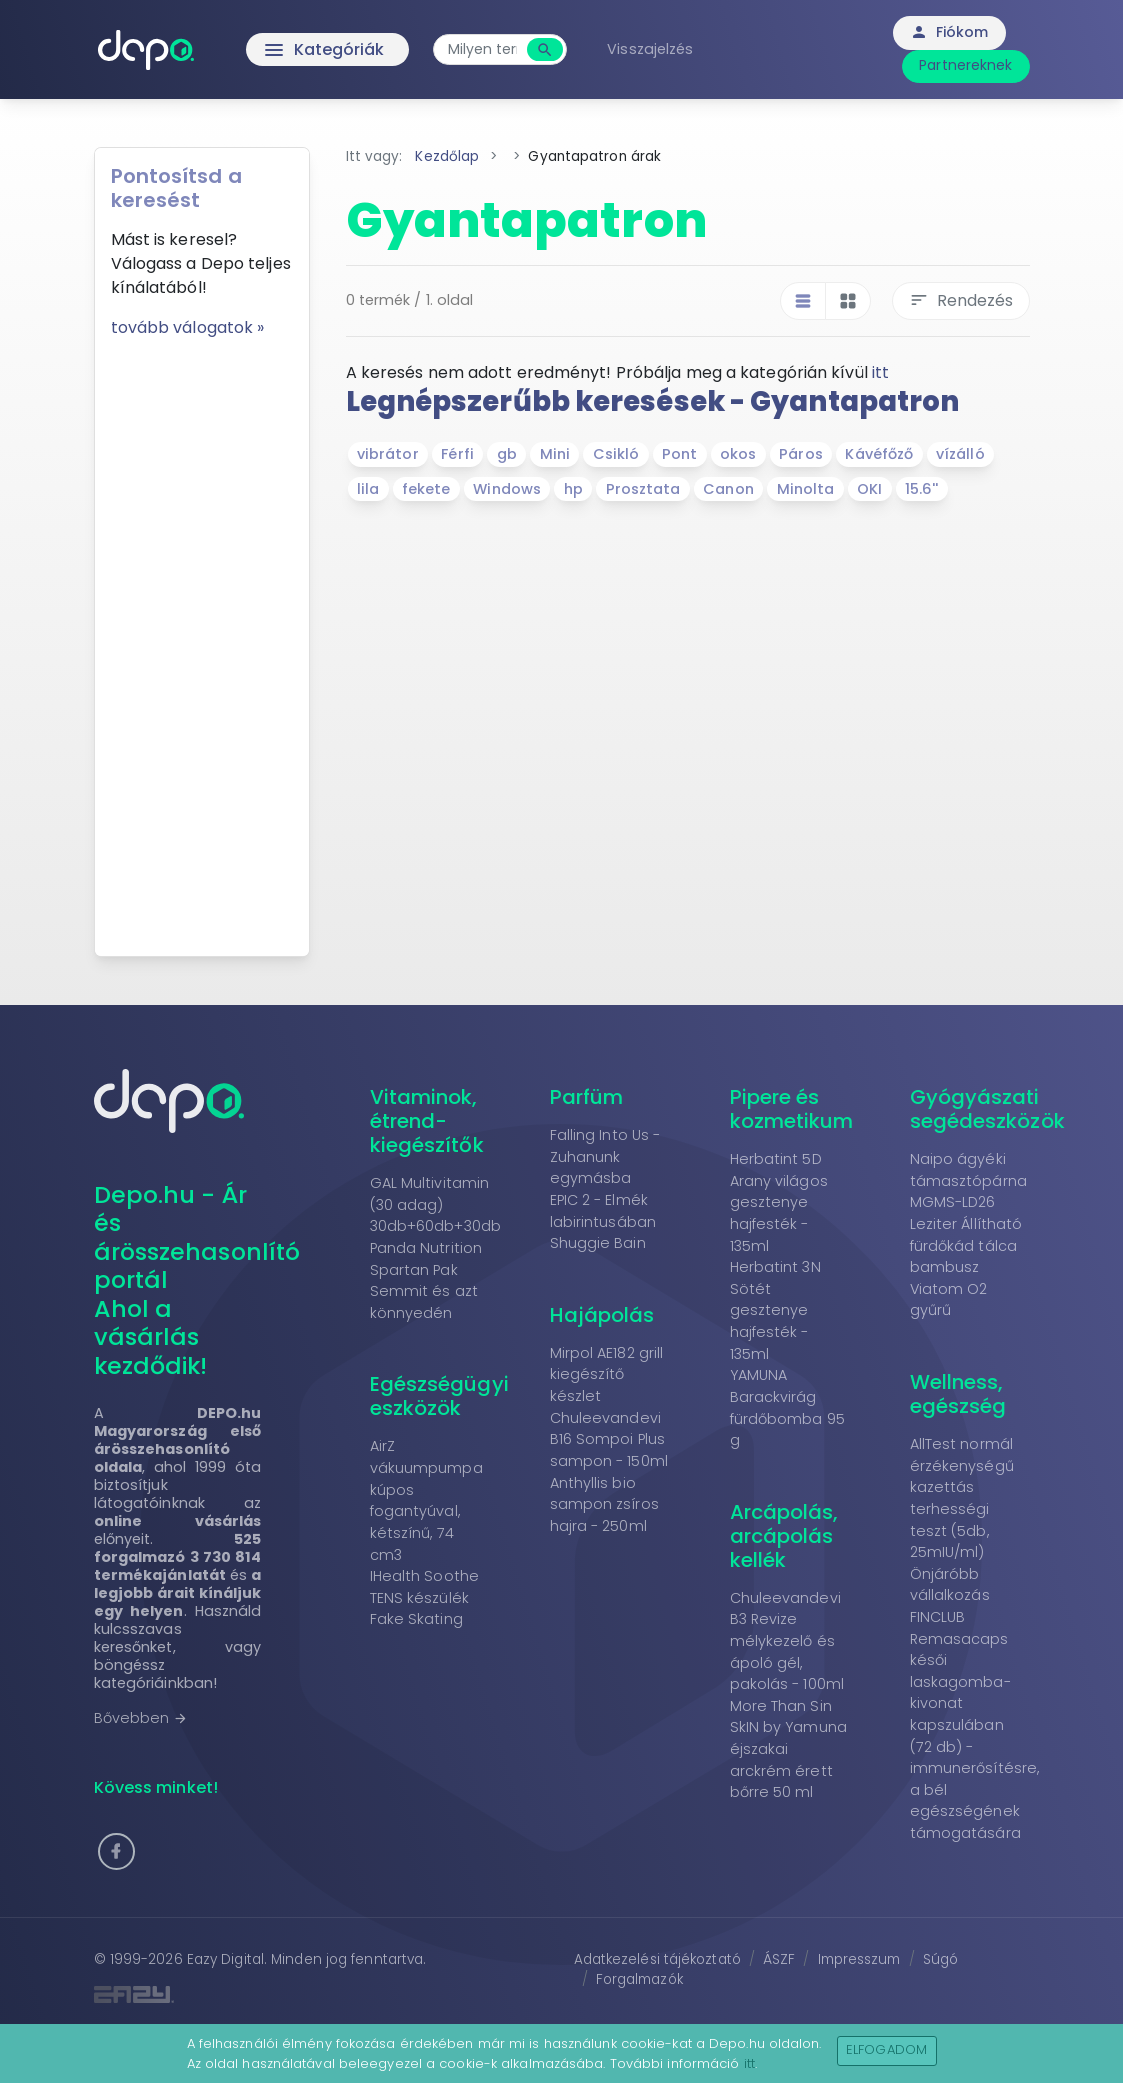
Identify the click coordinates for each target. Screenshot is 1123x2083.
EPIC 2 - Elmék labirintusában (603, 1211)
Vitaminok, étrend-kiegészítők (427, 1121)
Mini (555, 454)
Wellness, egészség (958, 1394)
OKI (869, 489)
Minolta (806, 489)
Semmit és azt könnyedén (424, 1302)
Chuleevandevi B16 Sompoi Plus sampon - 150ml (609, 1439)
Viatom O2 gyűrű (949, 1300)
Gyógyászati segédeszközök (987, 1109)
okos (738, 454)
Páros (801, 454)
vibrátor (388, 454)
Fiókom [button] (949, 32)
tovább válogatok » (188, 327)
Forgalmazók (639, 1979)
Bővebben (141, 1718)
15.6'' (922, 489)
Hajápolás (602, 1315)
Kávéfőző (879, 454)
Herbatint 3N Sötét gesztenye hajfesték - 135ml (775, 1310)
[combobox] (483, 49)
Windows (507, 489)
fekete (426, 489)
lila (368, 489)
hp (573, 489)
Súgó (940, 1959)
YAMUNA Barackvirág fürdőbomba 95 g (787, 1407)
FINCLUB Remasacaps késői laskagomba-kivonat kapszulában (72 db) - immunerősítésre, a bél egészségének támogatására (975, 1725)
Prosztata (643, 489)
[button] (116, 1851)
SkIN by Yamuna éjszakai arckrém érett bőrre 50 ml (788, 1759)
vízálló (960, 454)
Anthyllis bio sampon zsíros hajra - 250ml (604, 1504)
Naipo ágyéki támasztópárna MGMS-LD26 (968, 1180)
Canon (728, 489)
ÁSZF (779, 1959)
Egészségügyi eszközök (439, 1396)
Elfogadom (886, 2049)
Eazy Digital (225, 1959)
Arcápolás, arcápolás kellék (784, 1536)
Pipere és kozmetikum (792, 1109)
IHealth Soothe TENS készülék (424, 1587)
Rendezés (961, 300)
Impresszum (859, 1959)
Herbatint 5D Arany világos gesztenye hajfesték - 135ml (779, 1202)
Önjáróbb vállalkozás (950, 1585)
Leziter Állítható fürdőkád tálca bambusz (966, 1245)
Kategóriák (282, 50)
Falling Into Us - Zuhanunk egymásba (605, 1156)
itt (880, 372)
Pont (679, 454)
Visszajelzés (650, 49)
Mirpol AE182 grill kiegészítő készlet (607, 1374)
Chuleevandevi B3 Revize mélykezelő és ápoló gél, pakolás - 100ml (787, 1641)
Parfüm (587, 1097)
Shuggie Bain (598, 1243)
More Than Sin (781, 1706)
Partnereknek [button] (965, 65)
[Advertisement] (202, 640)
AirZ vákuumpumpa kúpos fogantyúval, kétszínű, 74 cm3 (426, 1500)
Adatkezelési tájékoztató (657, 1959)
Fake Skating (416, 1619)
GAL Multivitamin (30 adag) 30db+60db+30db (435, 1204)
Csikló (616, 454)
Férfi (457, 454)
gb (507, 454)
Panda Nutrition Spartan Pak (426, 1259)
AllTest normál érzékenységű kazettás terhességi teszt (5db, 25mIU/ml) (962, 1498)
